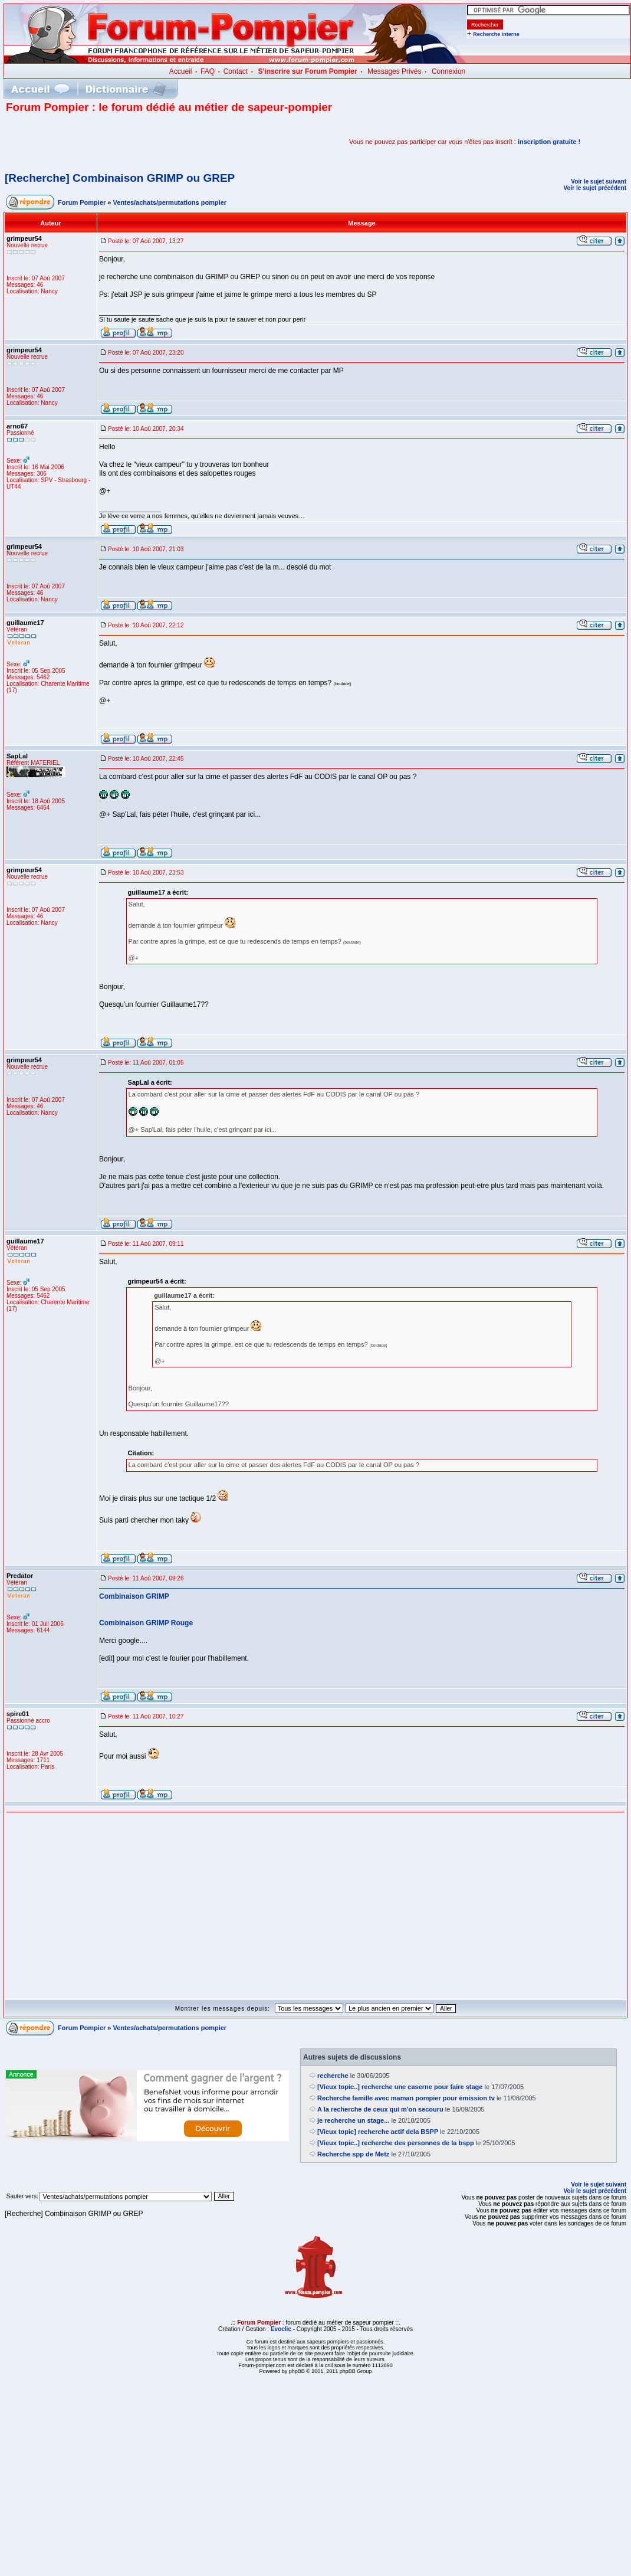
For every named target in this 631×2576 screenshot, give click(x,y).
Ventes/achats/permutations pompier (170, 202)
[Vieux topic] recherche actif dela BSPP (377, 2131)
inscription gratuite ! (549, 141)
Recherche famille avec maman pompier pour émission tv (406, 2098)
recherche (333, 2075)
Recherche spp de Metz (353, 2154)
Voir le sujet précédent (594, 188)
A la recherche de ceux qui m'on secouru (380, 2109)
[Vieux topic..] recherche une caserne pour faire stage (399, 2086)
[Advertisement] (144, 141)
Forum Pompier (82, 202)
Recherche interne (496, 34)
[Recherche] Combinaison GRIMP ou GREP (120, 178)
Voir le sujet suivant (598, 181)
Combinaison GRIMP (134, 1596)
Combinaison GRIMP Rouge (146, 1623)
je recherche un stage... (353, 2120)
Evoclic (281, 2329)
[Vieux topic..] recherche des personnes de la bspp (395, 2142)
